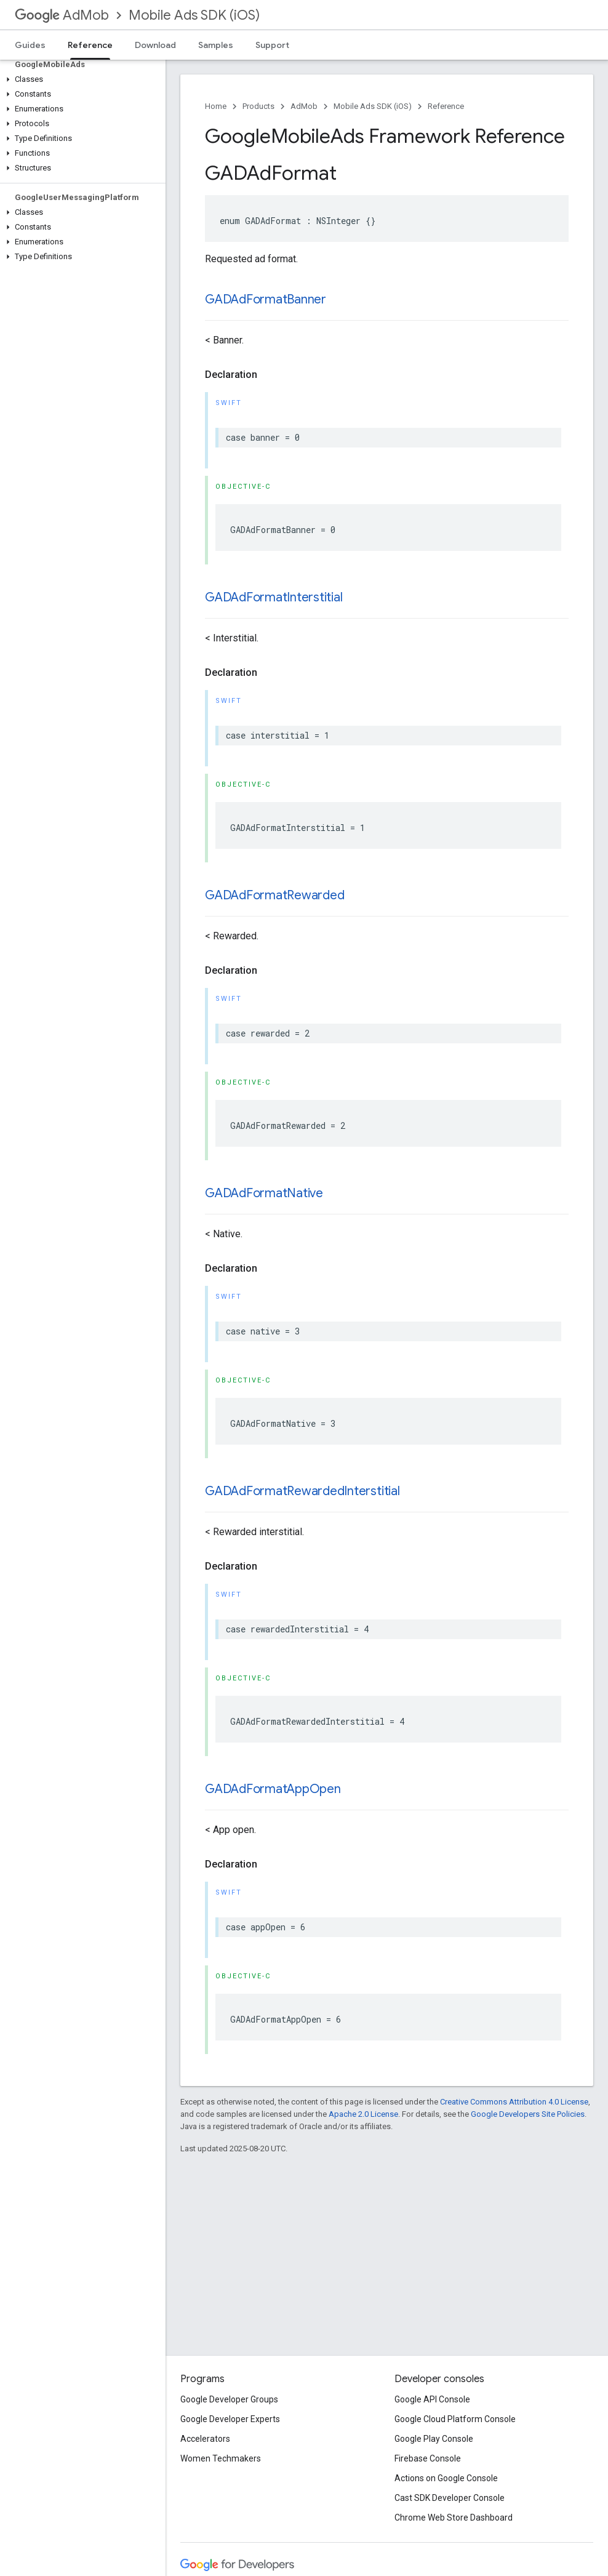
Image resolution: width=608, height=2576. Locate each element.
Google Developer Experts (230, 2419)
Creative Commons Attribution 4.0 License (514, 2101)
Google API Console (432, 2399)
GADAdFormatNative (264, 1193)
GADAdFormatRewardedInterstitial (302, 1491)
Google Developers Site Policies (528, 2114)
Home (215, 106)
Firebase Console (427, 2458)
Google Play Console (433, 2439)
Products (258, 106)
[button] (80, 79)
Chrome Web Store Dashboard (453, 2517)
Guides (30, 44)
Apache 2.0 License (363, 2114)
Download (155, 44)
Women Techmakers (220, 2458)
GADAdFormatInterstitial (273, 597)
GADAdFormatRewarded (274, 895)
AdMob (62, 15)
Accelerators (205, 2439)
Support (272, 44)
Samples (215, 44)
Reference (446, 106)
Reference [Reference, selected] (90, 44)
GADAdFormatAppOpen (273, 1789)
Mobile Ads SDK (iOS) (194, 15)
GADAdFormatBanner (265, 299)
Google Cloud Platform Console (455, 2419)
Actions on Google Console (446, 2478)
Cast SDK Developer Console (449, 2498)
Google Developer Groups (229, 2399)
